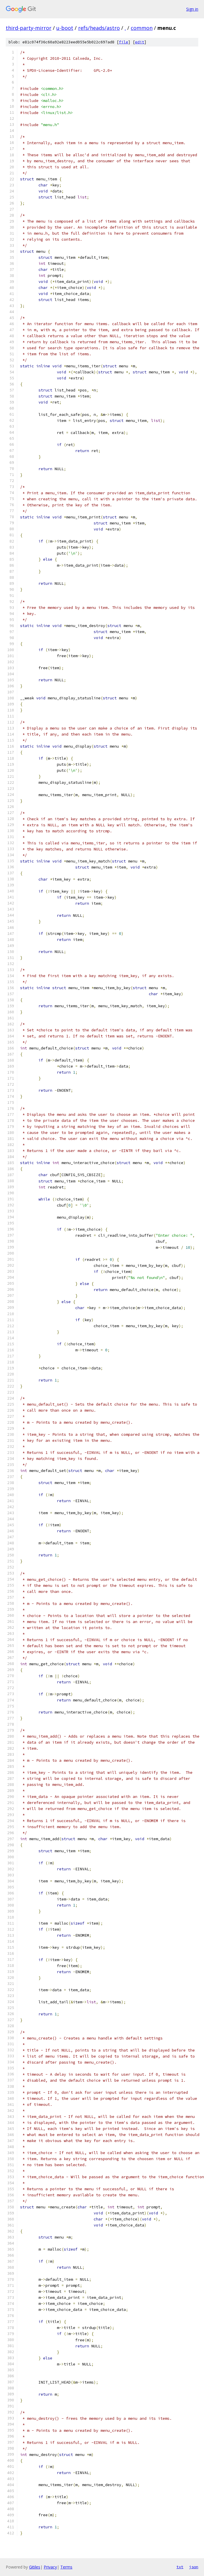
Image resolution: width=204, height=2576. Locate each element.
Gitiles (34, 2567)
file (123, 42)
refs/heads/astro (99, 27)
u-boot (64, 27)
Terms (66, 2567)
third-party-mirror (28, 27)
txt (179, 2566)
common (142, 27)
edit (139, 42)
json (193, 2566)
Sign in (192, 9)
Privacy (50, 2567)
